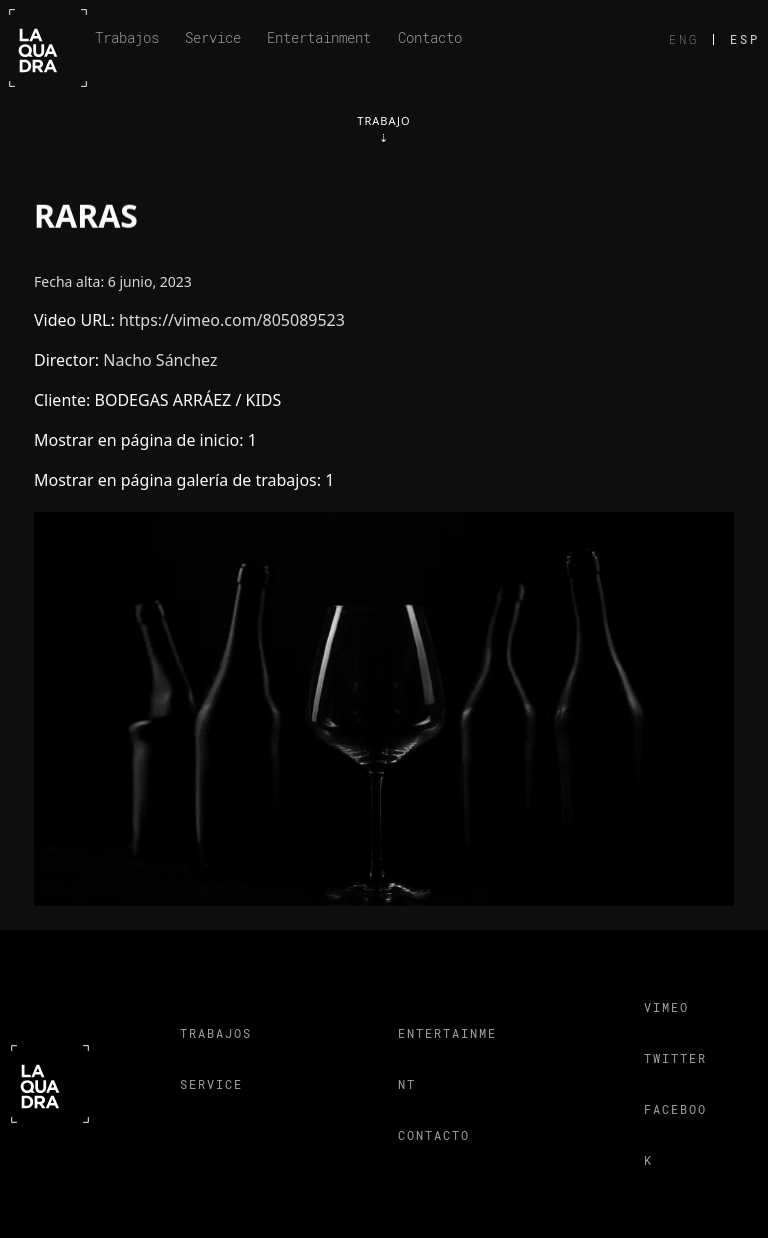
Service (213, 37)
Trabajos (127, 37)
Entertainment (319, 37)
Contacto (430, 37)
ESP (745, 39)
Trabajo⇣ (383, 129)
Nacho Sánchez (160, 360)
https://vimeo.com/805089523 (232, 320)
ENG (684, 39)
